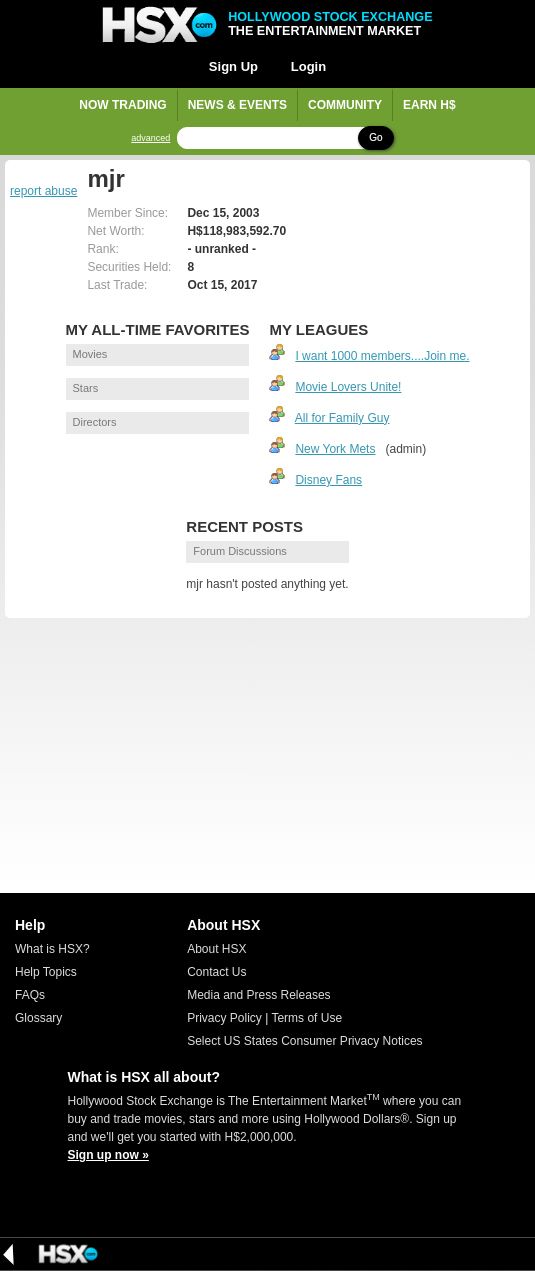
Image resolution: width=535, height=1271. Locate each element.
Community (345, 105)
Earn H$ (429, 105)
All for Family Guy (342, 418)
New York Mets (335, 449)
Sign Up (233, 66)
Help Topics (46, 972)
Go (375, 137)
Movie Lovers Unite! (348, 387)
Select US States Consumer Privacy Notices (304, 1041)
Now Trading (122, 105)
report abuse (43, 191)
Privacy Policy (224, 1018)
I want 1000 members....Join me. (382, 356)
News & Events (237, 105)
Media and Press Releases (258, 995)
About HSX (216, 949)
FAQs (30, 995)
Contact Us (216, 972)
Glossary (38, 1018)
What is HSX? (52, 949)
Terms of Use (306, 1018)
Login (308, 66)
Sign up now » (108, 1155)
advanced (150, 138)
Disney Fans (328, 480)
